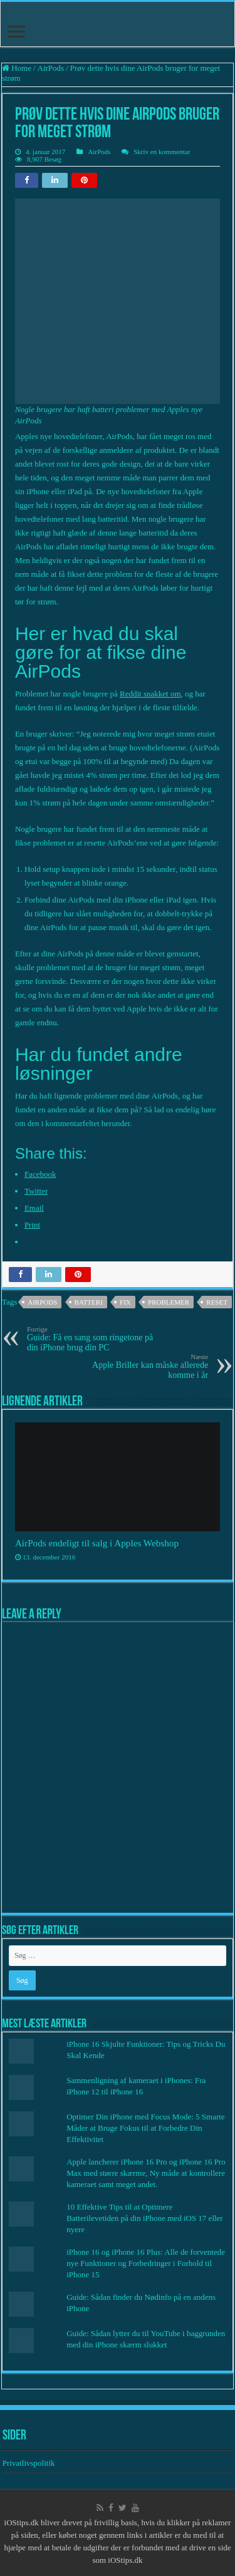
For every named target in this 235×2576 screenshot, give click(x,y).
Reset (216, 1302)
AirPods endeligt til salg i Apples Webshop (97, 1543)
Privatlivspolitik (30, 2463)
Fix (125, 1302)
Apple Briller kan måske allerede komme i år (144, 1366)
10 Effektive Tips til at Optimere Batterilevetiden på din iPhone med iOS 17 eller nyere (144, 2218)
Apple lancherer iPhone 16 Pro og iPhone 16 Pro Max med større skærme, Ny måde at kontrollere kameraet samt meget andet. (145, 2173)
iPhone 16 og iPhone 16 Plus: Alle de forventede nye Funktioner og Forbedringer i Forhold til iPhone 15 (145, 2263)
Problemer (168, 1302)
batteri (89, 1302)
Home (16, 68)
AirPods (51, 68)
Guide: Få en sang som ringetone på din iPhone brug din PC (91, 1338)
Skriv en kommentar (161, 151)
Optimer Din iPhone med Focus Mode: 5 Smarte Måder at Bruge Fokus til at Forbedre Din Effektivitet (145, 2128)
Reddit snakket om (150, 693)
